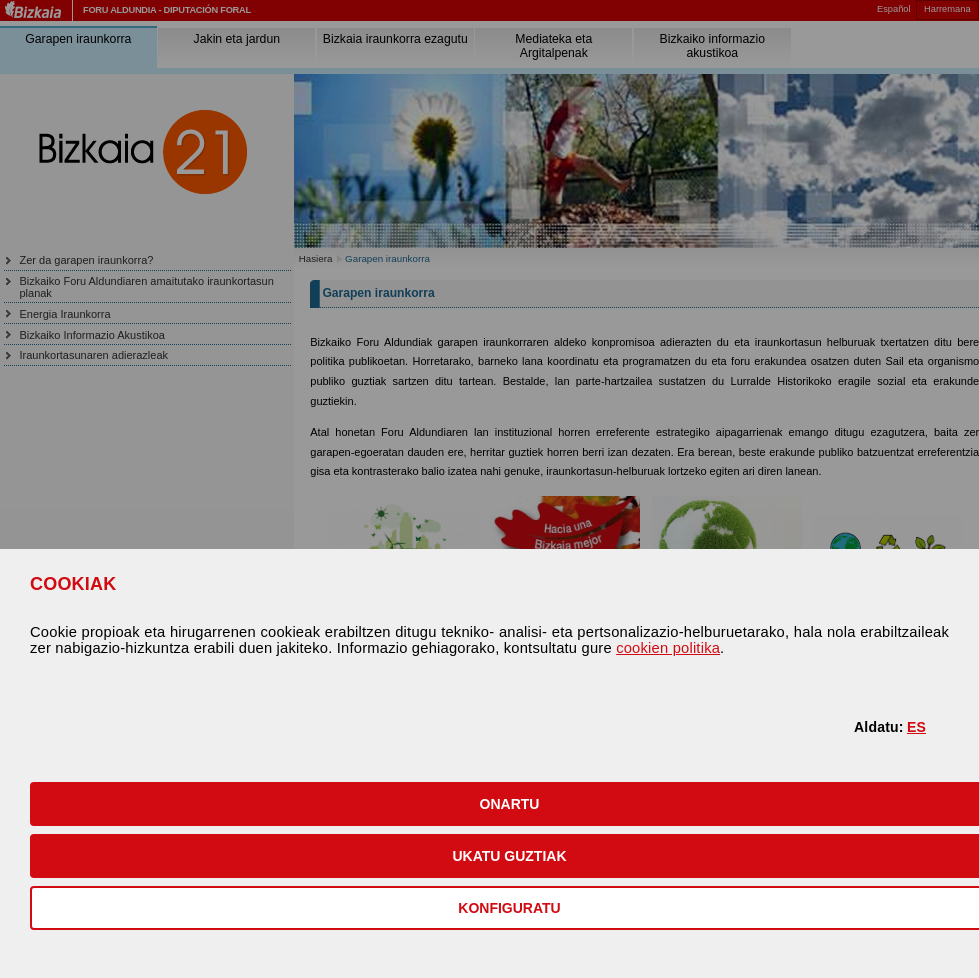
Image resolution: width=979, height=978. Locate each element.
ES (916, 727)
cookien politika (668, 648)
